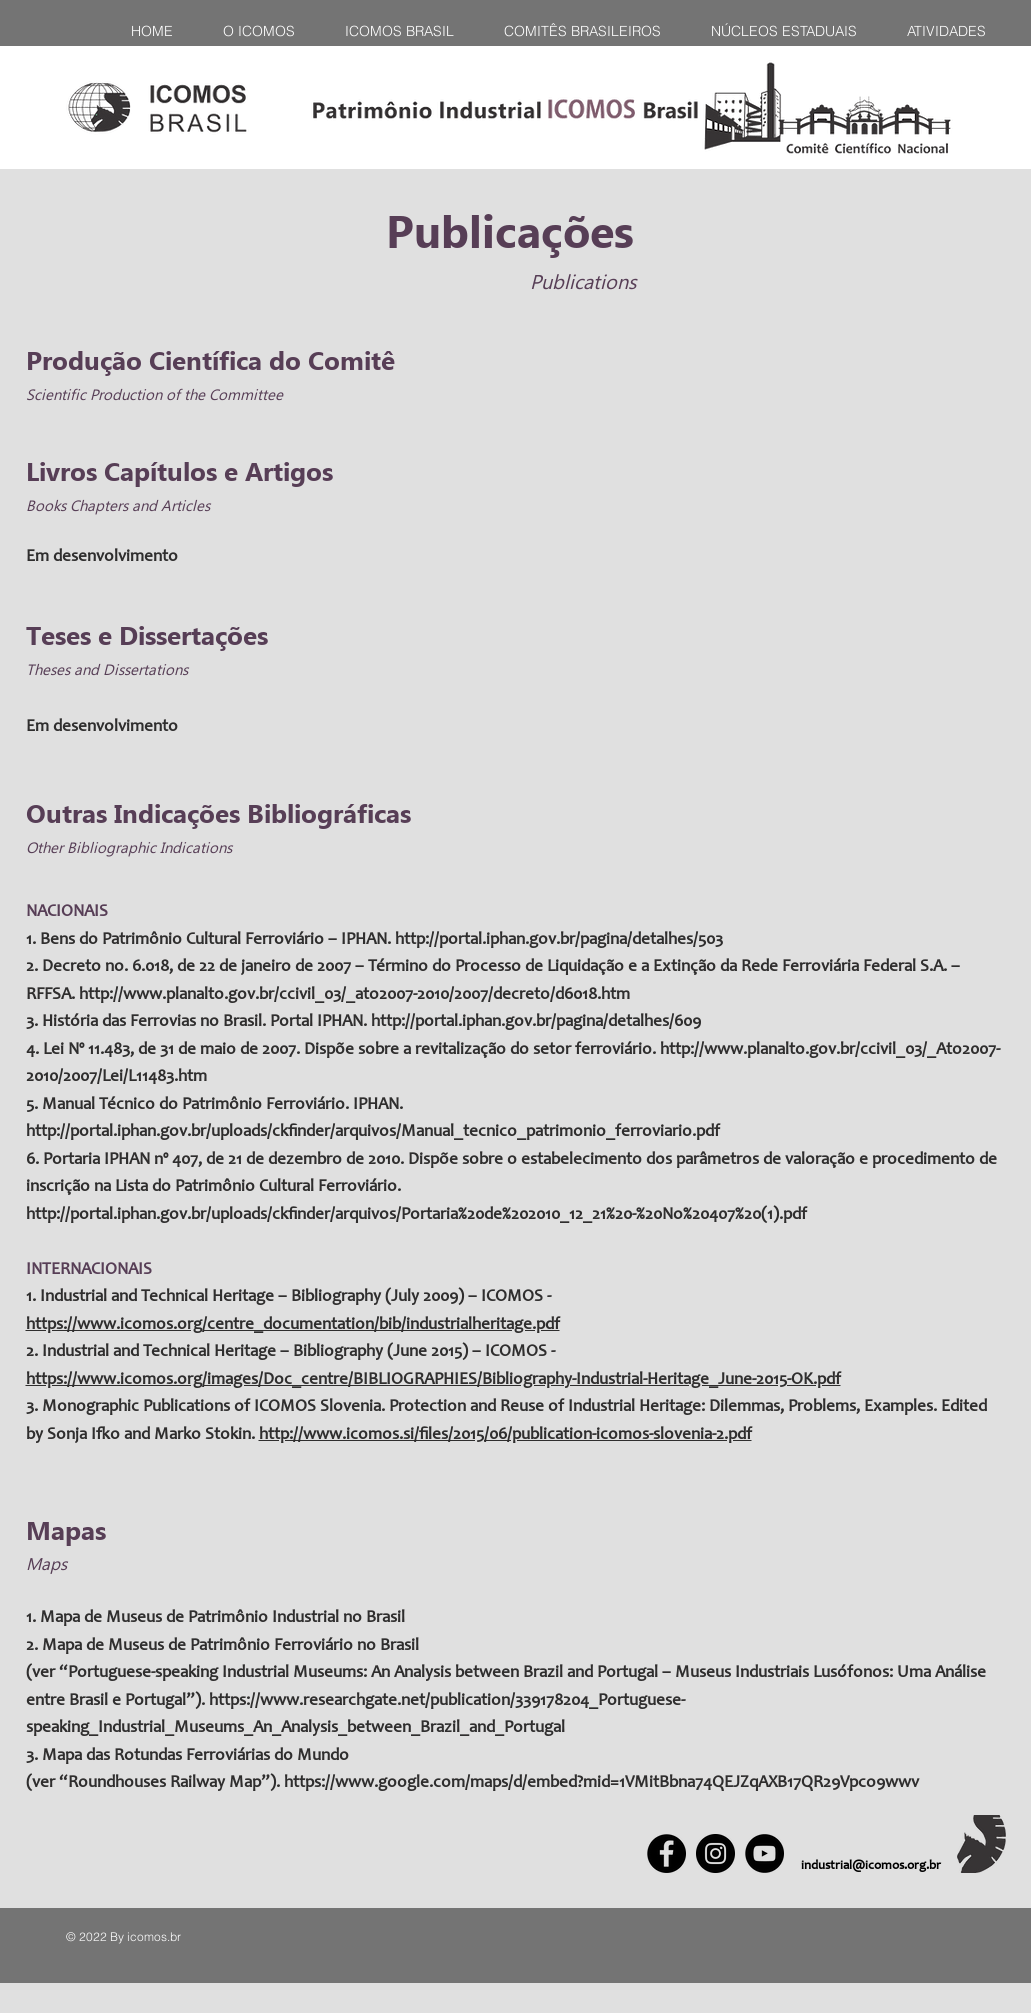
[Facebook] (666, 1853)
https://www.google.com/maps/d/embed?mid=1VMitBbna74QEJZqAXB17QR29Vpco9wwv (601, 1783)
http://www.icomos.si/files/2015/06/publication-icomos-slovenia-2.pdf (505, 1435)
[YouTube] (764, 1853)
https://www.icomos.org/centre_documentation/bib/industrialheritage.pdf (293, 1325)
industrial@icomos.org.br (871, 1866)
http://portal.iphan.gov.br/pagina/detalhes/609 (536, 1022)
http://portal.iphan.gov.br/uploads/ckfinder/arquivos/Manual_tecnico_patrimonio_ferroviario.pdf (373, 1132)
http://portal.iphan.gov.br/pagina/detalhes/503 (559, 940)
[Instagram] (715, 1853)
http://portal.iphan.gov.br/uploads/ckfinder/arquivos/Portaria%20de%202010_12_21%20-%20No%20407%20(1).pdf (416, 1215)
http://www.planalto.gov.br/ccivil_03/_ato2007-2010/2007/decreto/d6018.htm (354, 995)
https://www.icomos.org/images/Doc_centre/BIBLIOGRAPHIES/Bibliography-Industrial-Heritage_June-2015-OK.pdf (433, 1380)
